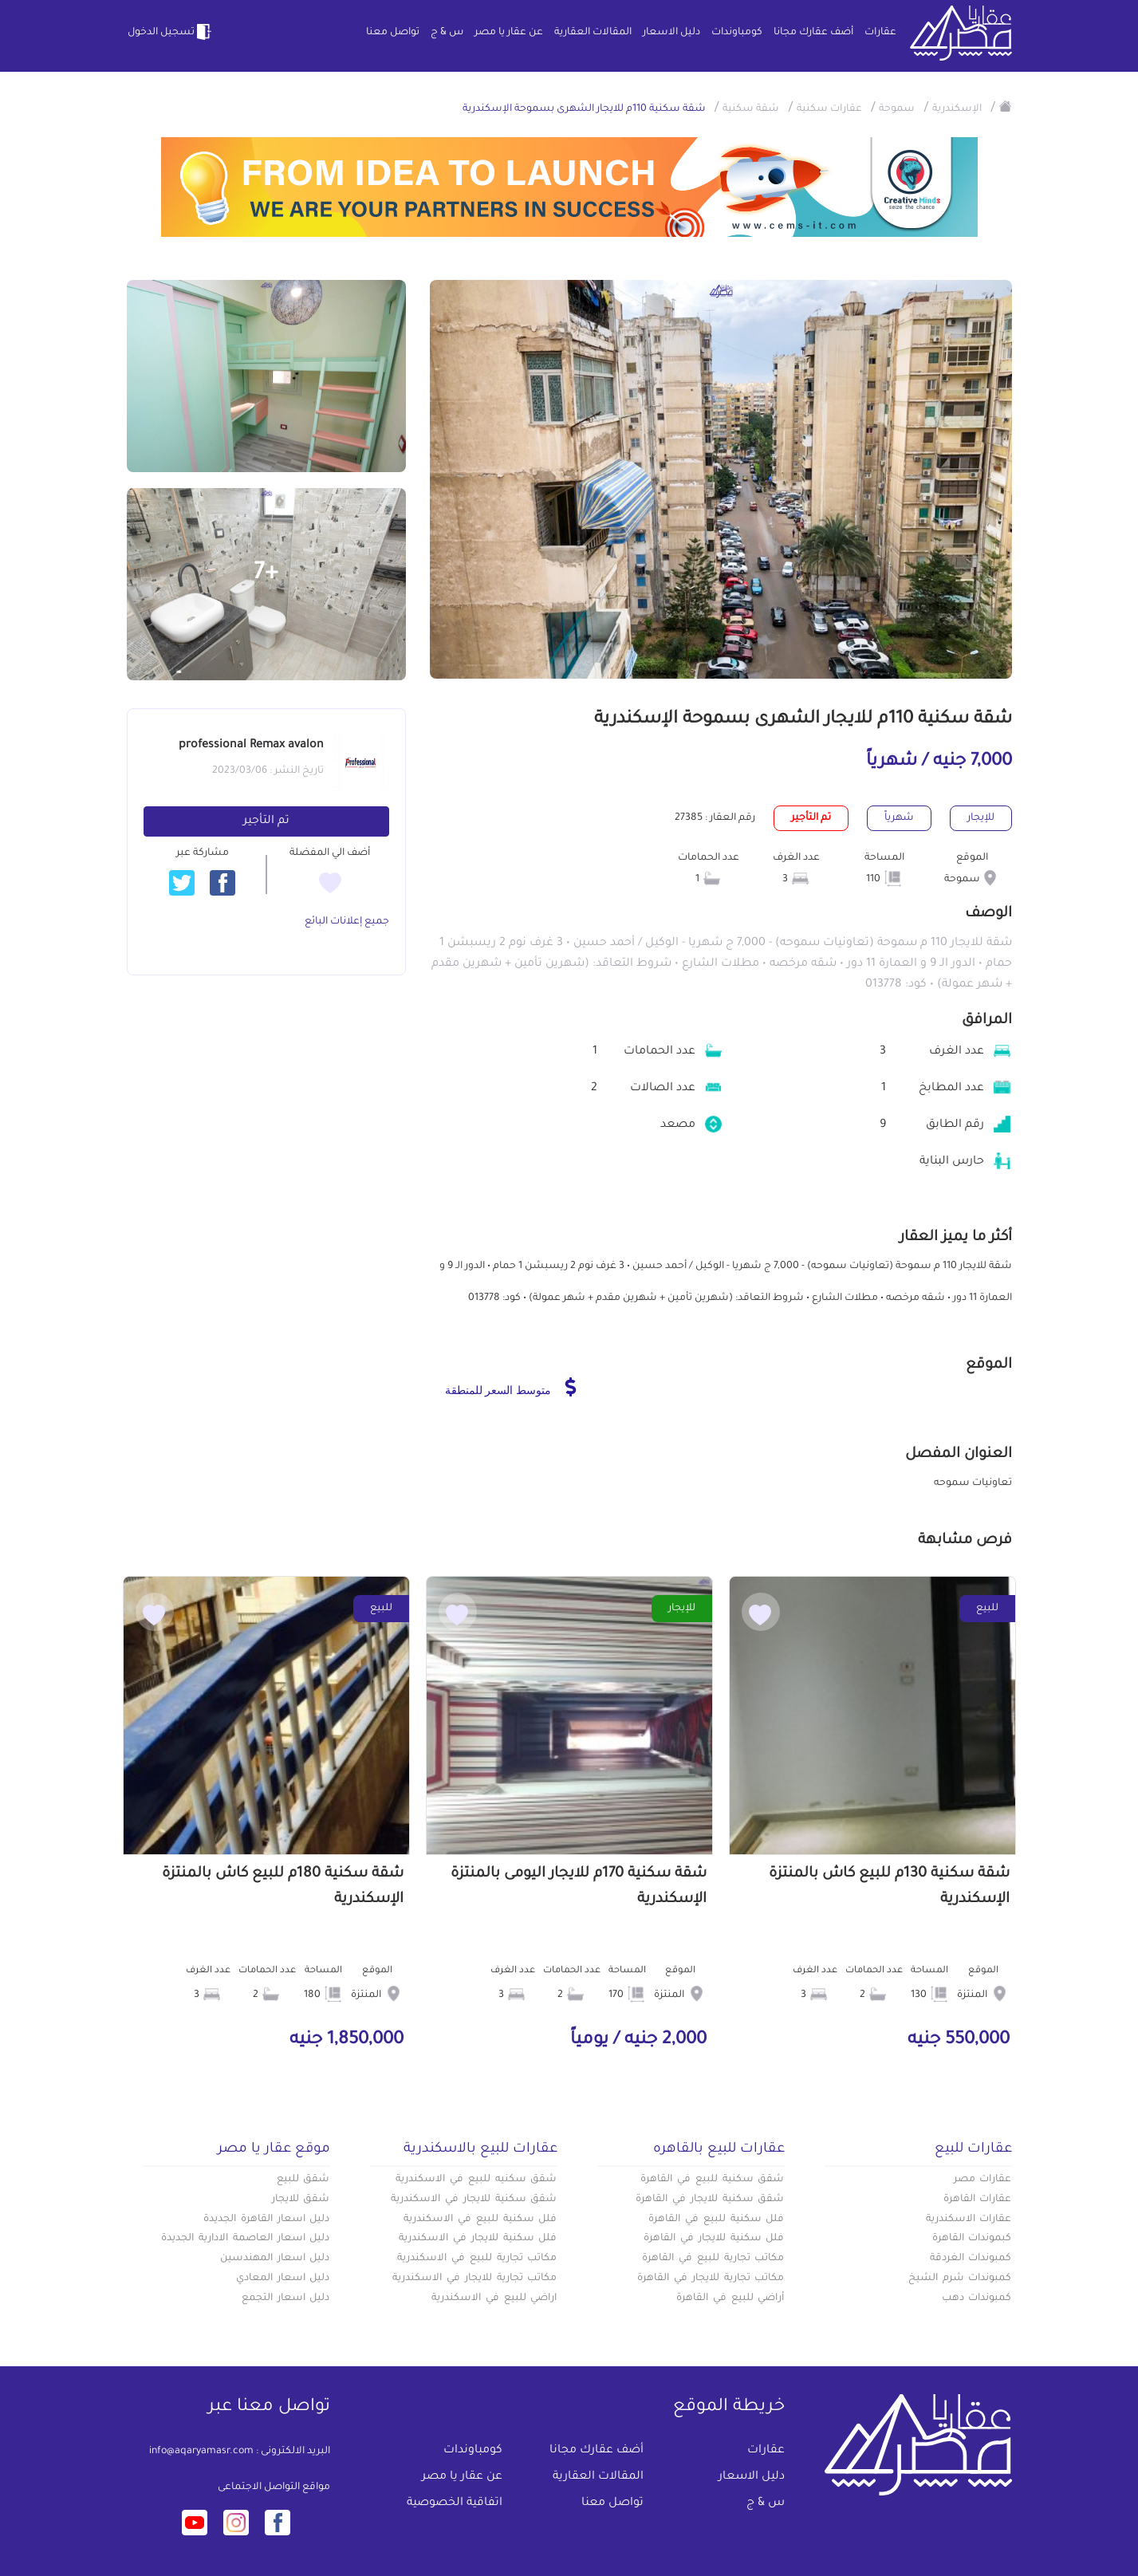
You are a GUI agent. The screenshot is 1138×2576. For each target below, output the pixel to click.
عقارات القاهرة (977, 2199)
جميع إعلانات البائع (347, 922)
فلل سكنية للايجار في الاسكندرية (478, 2238)
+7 (266, 574)
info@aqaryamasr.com (201, 2451)
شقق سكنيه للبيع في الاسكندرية (476, 2179)
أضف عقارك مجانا (813, 32)
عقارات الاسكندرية (969, 2219)
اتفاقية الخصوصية (454, 2503)
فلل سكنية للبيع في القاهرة (716, 2219)
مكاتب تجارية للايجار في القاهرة (710, 2278)
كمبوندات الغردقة (971, 2258)
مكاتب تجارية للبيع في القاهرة (713, 2258)
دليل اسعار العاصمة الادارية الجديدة (245, 2238)
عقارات (880, 32)
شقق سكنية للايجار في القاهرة (710, 2199)
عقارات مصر (983, 2179)
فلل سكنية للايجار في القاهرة (714, 2238)
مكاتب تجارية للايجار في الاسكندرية (474, 2278)
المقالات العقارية (593, 32)
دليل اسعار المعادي (283, 2278)
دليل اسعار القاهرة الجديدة (266, 2219)
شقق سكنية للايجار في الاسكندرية (474, 2199)
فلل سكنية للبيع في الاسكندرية (480, 2219)
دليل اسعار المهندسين (275, 2258)
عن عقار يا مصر (508, 32)
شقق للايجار (301, 2199)
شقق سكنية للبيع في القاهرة (712, 2179)
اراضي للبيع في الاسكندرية (494, 2298)
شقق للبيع (303, 2179)
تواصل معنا (392, 32)
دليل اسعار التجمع (286, 2298)
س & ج (447, 32)
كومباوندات (736, 32)
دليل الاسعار (671, 32)
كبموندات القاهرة (972, 2238)
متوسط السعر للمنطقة (511, 1386)
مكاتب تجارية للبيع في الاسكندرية (477, 2258)
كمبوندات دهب (977, 2298)
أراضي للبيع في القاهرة (730, 2298)
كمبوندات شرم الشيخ (960, 2278)
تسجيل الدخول (171, 31)
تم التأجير (266, 821)
